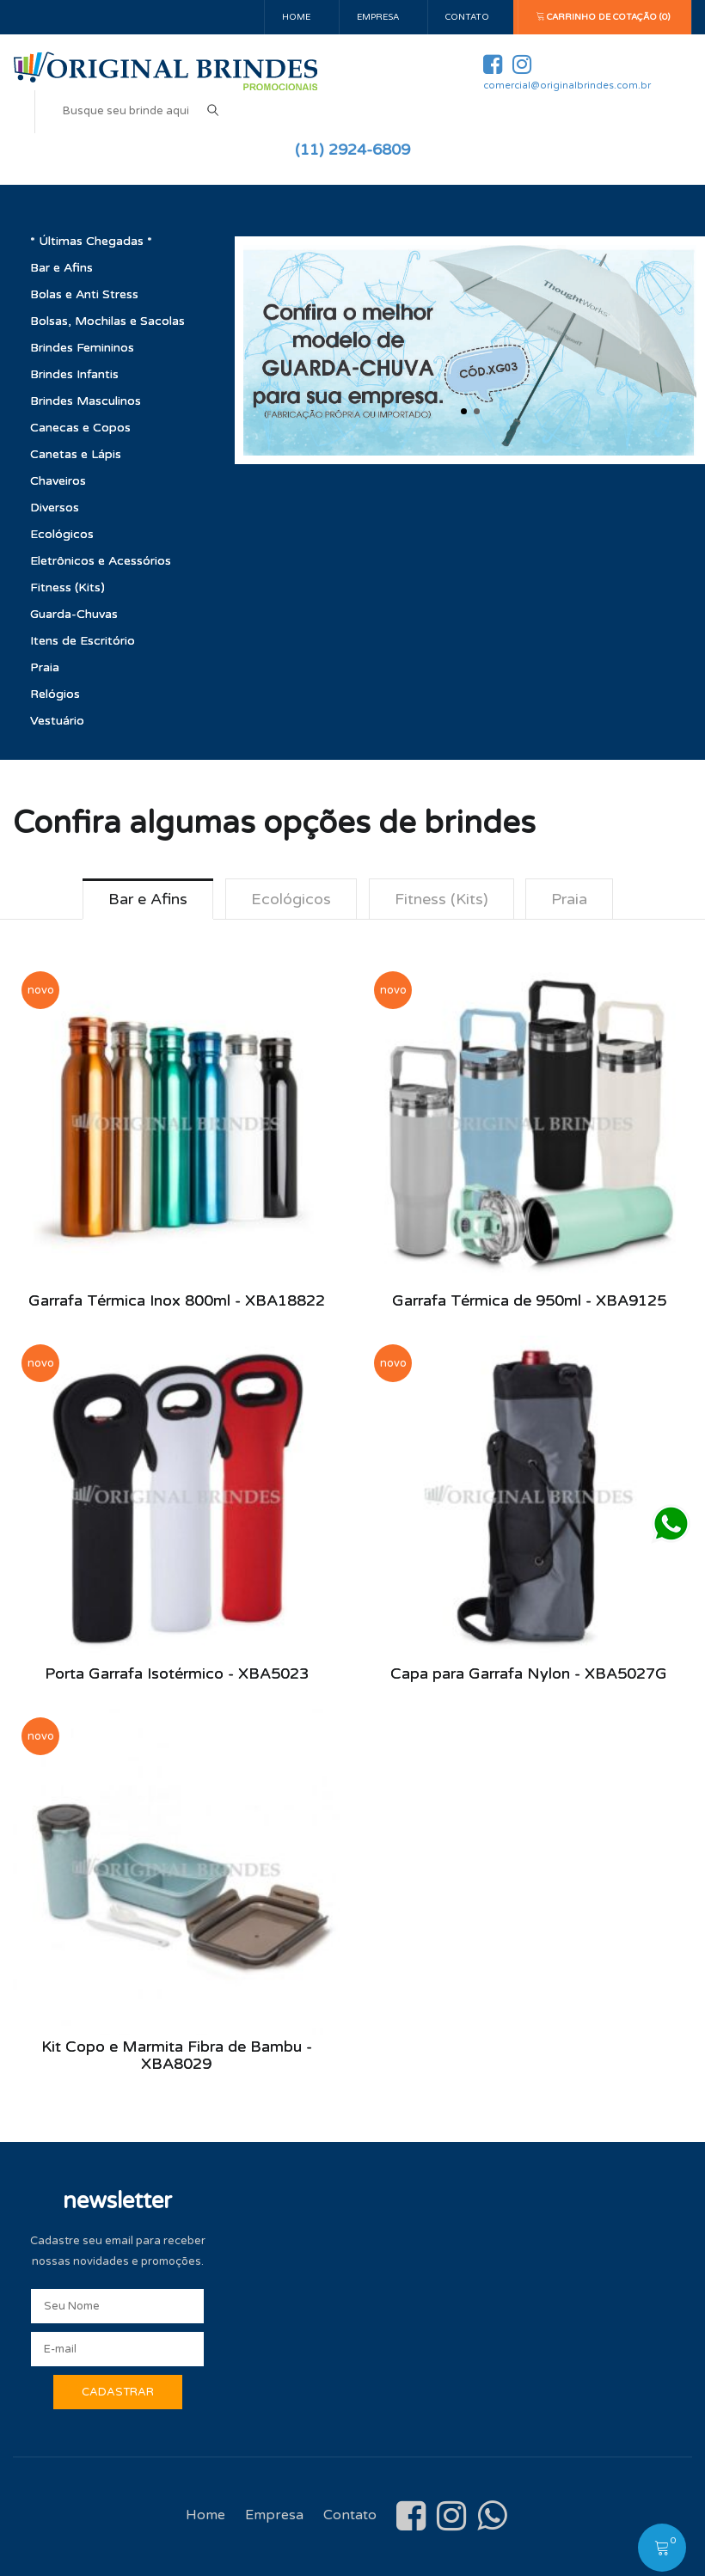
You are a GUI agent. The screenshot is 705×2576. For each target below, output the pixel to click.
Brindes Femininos (82, 347)
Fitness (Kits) (67, 587)
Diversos (54, 507)
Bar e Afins (61, 267)
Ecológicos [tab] (291, 899)
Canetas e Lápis (75, 454)
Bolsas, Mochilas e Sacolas (107, 321)
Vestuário (57, 720)
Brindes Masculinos (85, 401)
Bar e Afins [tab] (147, 899)
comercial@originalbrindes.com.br (567, 85)
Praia (44, 667)
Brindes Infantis (74, 374)
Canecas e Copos (80, 427)
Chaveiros (58, 481)
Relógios (55, 694)
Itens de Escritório (82, 640)
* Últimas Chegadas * (91, 241)
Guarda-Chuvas (74, 614)
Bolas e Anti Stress (84, 294)
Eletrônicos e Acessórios (100, 561)
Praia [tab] (570, 899)
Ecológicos (62, 534)
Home (296, 17)
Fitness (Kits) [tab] (441, 899)
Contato (467, 17)
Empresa (378, 17)
